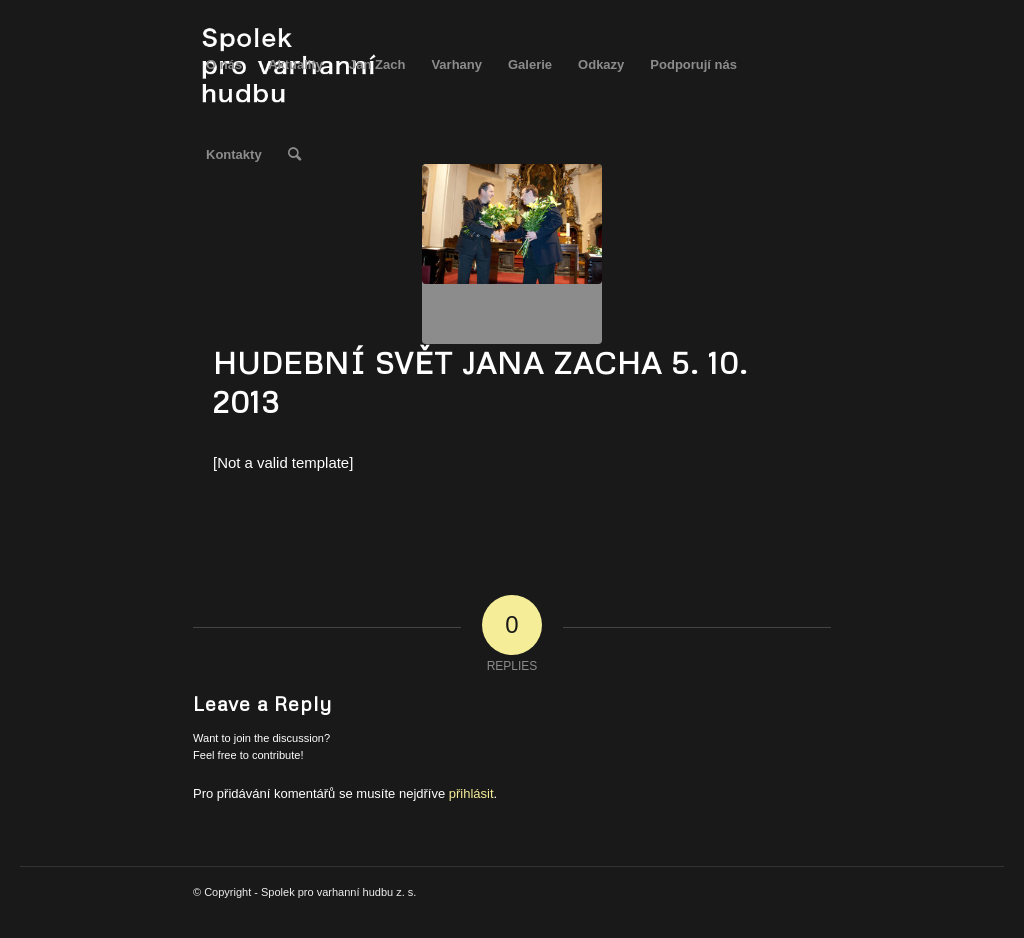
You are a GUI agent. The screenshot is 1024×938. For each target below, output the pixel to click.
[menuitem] (224, 65)
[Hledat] (294, 155)
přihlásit (471, 793)
